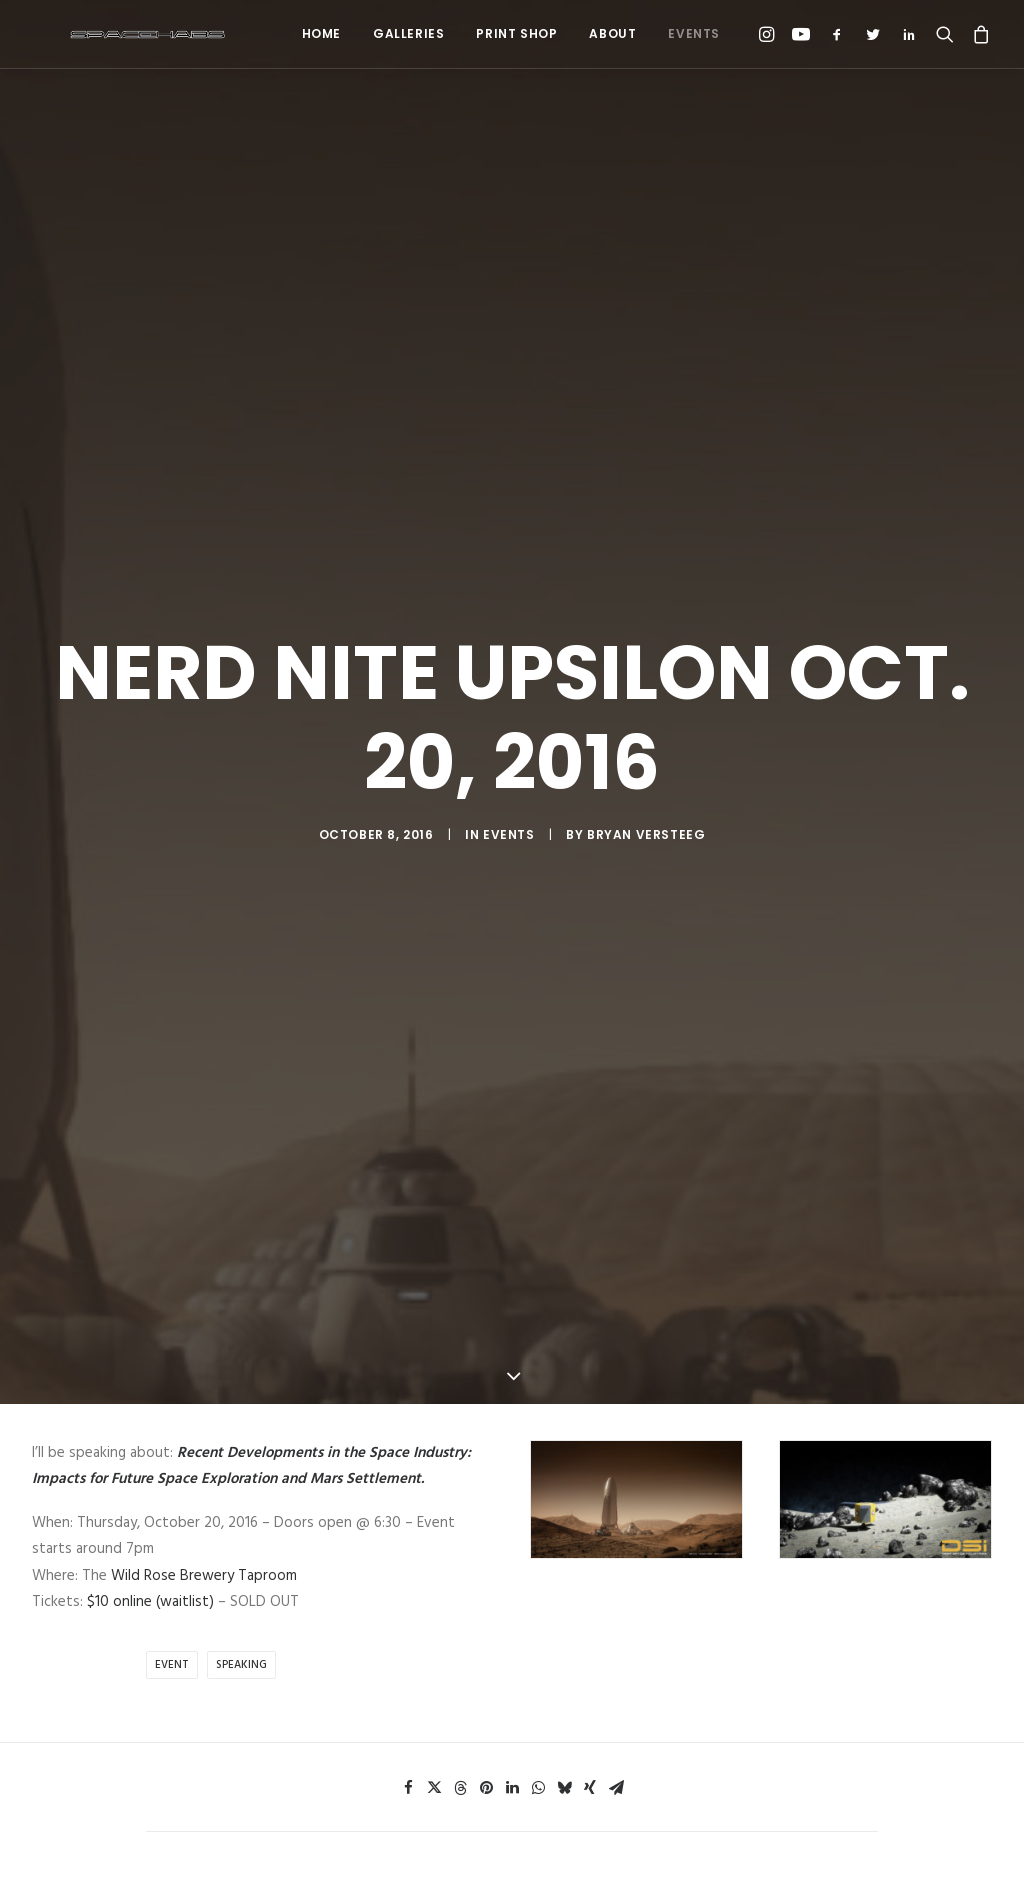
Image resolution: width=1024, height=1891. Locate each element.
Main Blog (512, 1630)
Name (171, 1340)
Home (321, 33)
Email (423, 1340)
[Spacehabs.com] (112, 34)
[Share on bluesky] (564, 931)
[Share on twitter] (434, 931)
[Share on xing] (590, 931)
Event (172, 808)
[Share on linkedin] (512, 931)
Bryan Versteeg (646, 406)
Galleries (408, 33)
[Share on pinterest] (486, 931)
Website (681, 1340)
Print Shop (516, 33)
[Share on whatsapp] (538, 931)
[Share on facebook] (408, 931)
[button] (769, 34)
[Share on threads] (460, 931)
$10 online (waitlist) (150, 745)
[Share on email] (616, 931)
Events (694, 33)
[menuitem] (321, 34)
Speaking (241, 808)
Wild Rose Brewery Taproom (204, 719)
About (612, 33)
